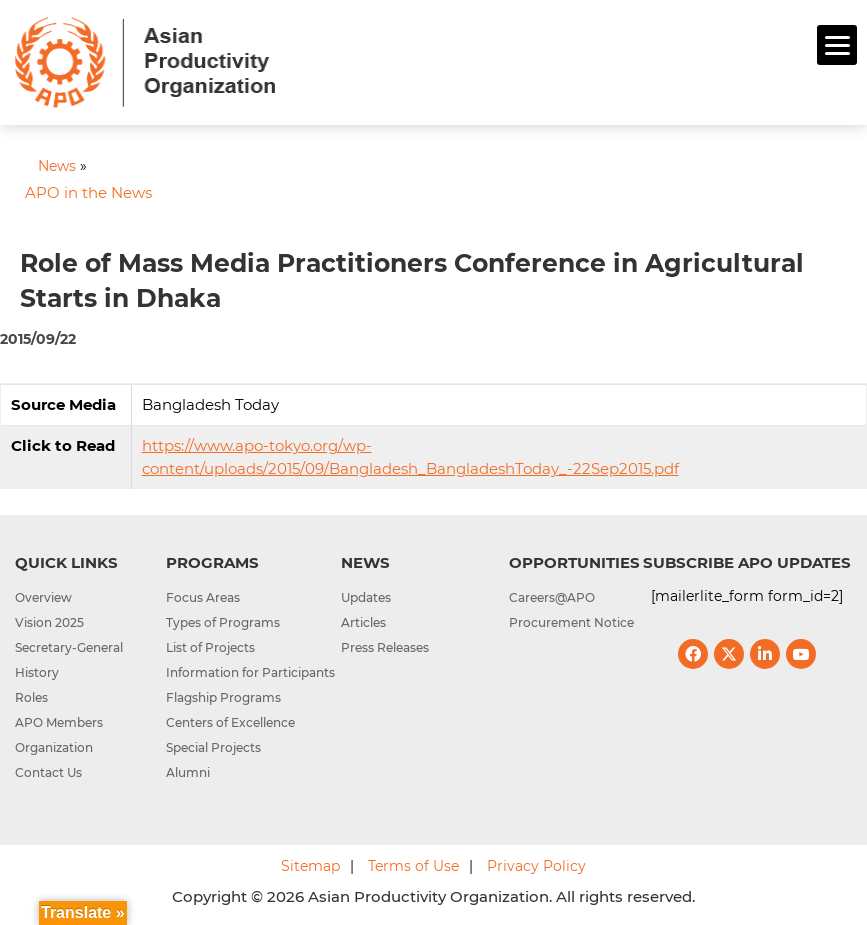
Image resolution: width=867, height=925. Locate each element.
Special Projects (213, 747)
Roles (31, 697)
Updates (366, 597)
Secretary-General (69, 647)
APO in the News (88, 192)
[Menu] (837, 45)
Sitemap (310, 866)
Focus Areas (203, 597)
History (37, 672)
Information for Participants (250, 672)
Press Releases (385, 647)
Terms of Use (413, 866)
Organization (54, 747)
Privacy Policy (536, 866)
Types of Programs (223, 622)
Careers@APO (552, 597)
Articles (363, 622)
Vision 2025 (49, 622)
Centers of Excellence (230, 722)
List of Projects (210, 647)
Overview (43, 597)
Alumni (188, 772)
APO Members (59, 722)
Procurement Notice (571, 622)
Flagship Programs (223, 697)
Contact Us (48, 772)
